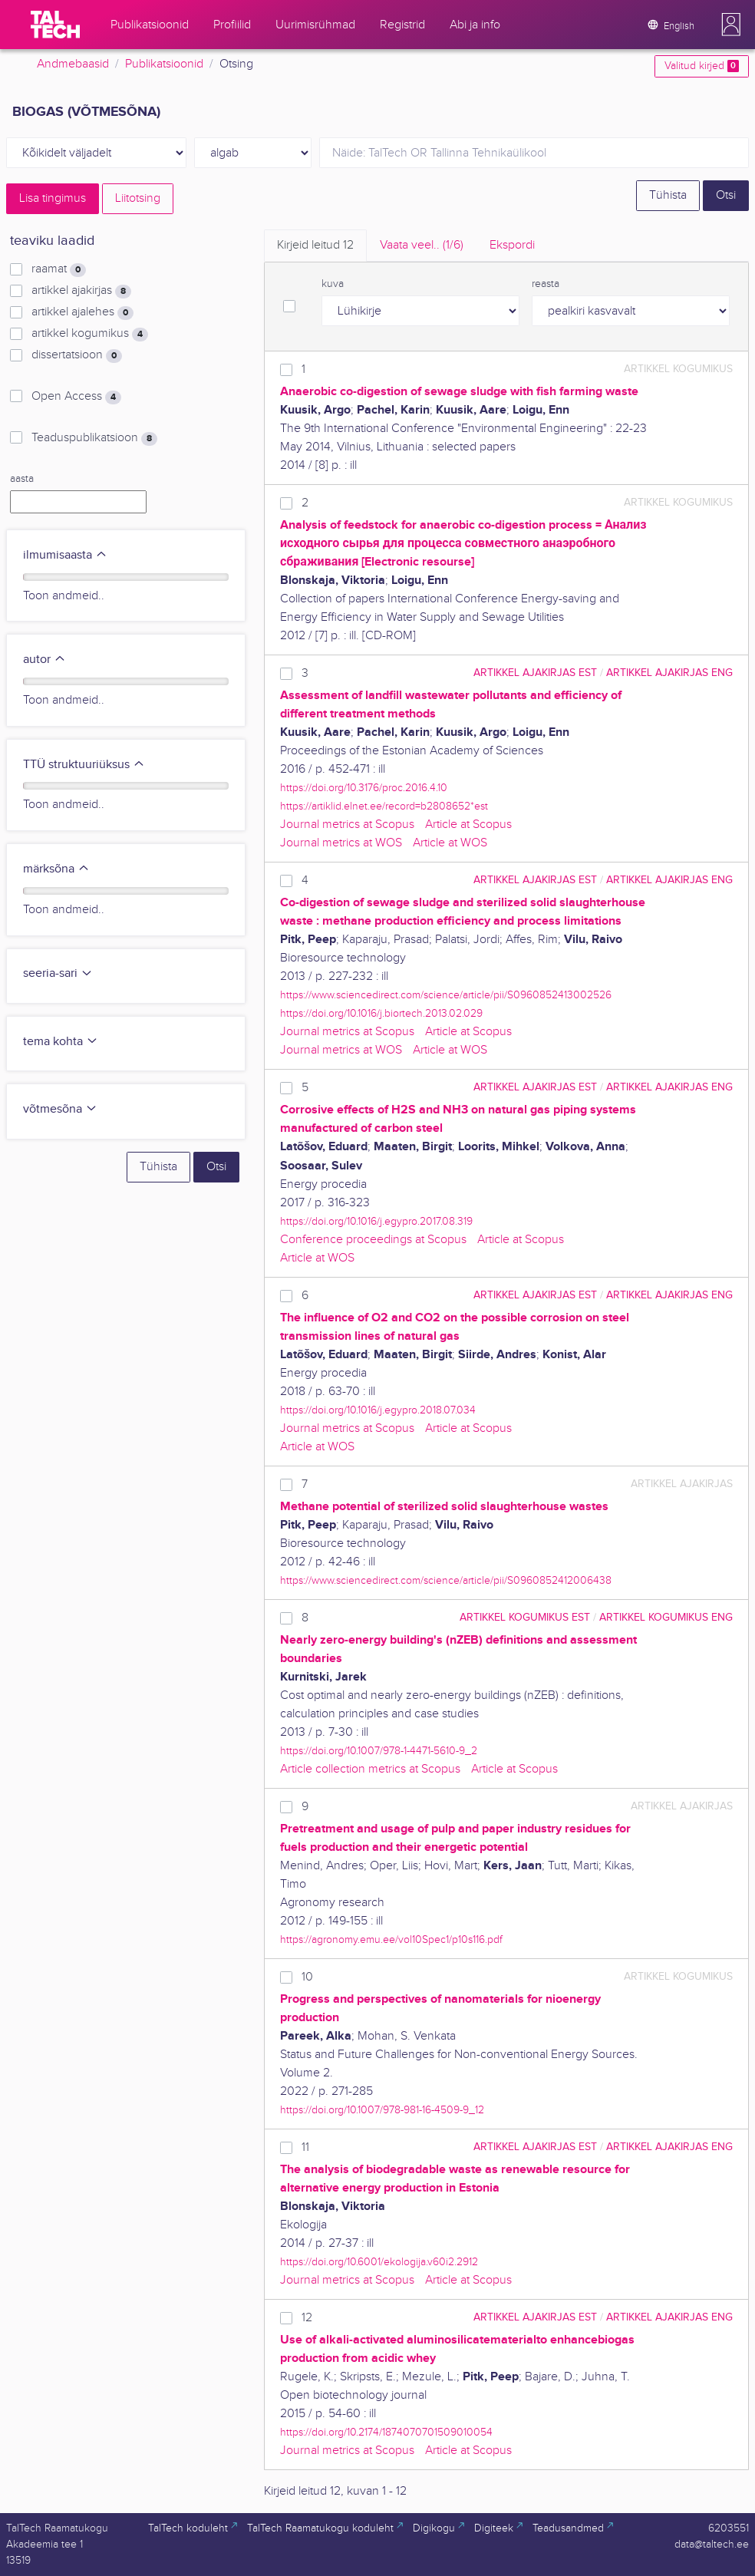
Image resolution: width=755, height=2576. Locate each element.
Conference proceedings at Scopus (373, 1239)
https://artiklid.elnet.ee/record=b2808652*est (384, 806)
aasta (22, 479)
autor (44, 659)
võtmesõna (60, 1109)
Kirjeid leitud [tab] (315, 245)
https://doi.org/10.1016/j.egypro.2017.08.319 (376, 1221)
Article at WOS (450, 843)
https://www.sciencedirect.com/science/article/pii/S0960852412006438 (446, 1580)
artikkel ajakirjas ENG (669, 672)
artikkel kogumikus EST (525, 1617)
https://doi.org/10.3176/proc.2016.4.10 (363, 787)
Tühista (668, 195)
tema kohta (60, 1041)
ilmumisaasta (65, 555)
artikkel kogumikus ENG (666, 1617)
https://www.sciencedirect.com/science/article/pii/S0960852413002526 (446, 994)
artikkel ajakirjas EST (535, 672)
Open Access (76, 396)
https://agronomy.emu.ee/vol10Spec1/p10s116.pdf (391, 1939)
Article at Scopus (468, 824)
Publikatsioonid (164, 64)
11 (305, 2147)
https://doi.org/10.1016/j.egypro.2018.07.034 (378, 1410)
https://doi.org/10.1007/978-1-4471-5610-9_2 (378, 1750)
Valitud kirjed (701, 66)
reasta (545, 284)
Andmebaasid (73, 64)
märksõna (56, 869)
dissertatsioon (76, 355)
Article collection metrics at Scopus (370, 1769)
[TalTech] (55, 24)
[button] (731, 24)
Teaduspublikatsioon (94, 438)
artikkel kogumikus (89, 333)
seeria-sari (58, 973)
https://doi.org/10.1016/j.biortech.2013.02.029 (381, 1013)
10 (307, 1977)
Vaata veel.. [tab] (421, 245)
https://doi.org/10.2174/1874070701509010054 (386, 2432)
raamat (58, 269)
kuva (332, 284)
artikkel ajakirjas (81, 290)
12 (307, 2317)
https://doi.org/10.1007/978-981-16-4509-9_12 (382, 2109)
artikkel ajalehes (82, 312)
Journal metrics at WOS (341, 843)
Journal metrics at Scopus (347, 824)
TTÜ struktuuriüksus (84, 764)
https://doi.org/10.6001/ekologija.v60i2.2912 (379, 2261)
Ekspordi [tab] (512, 245)
